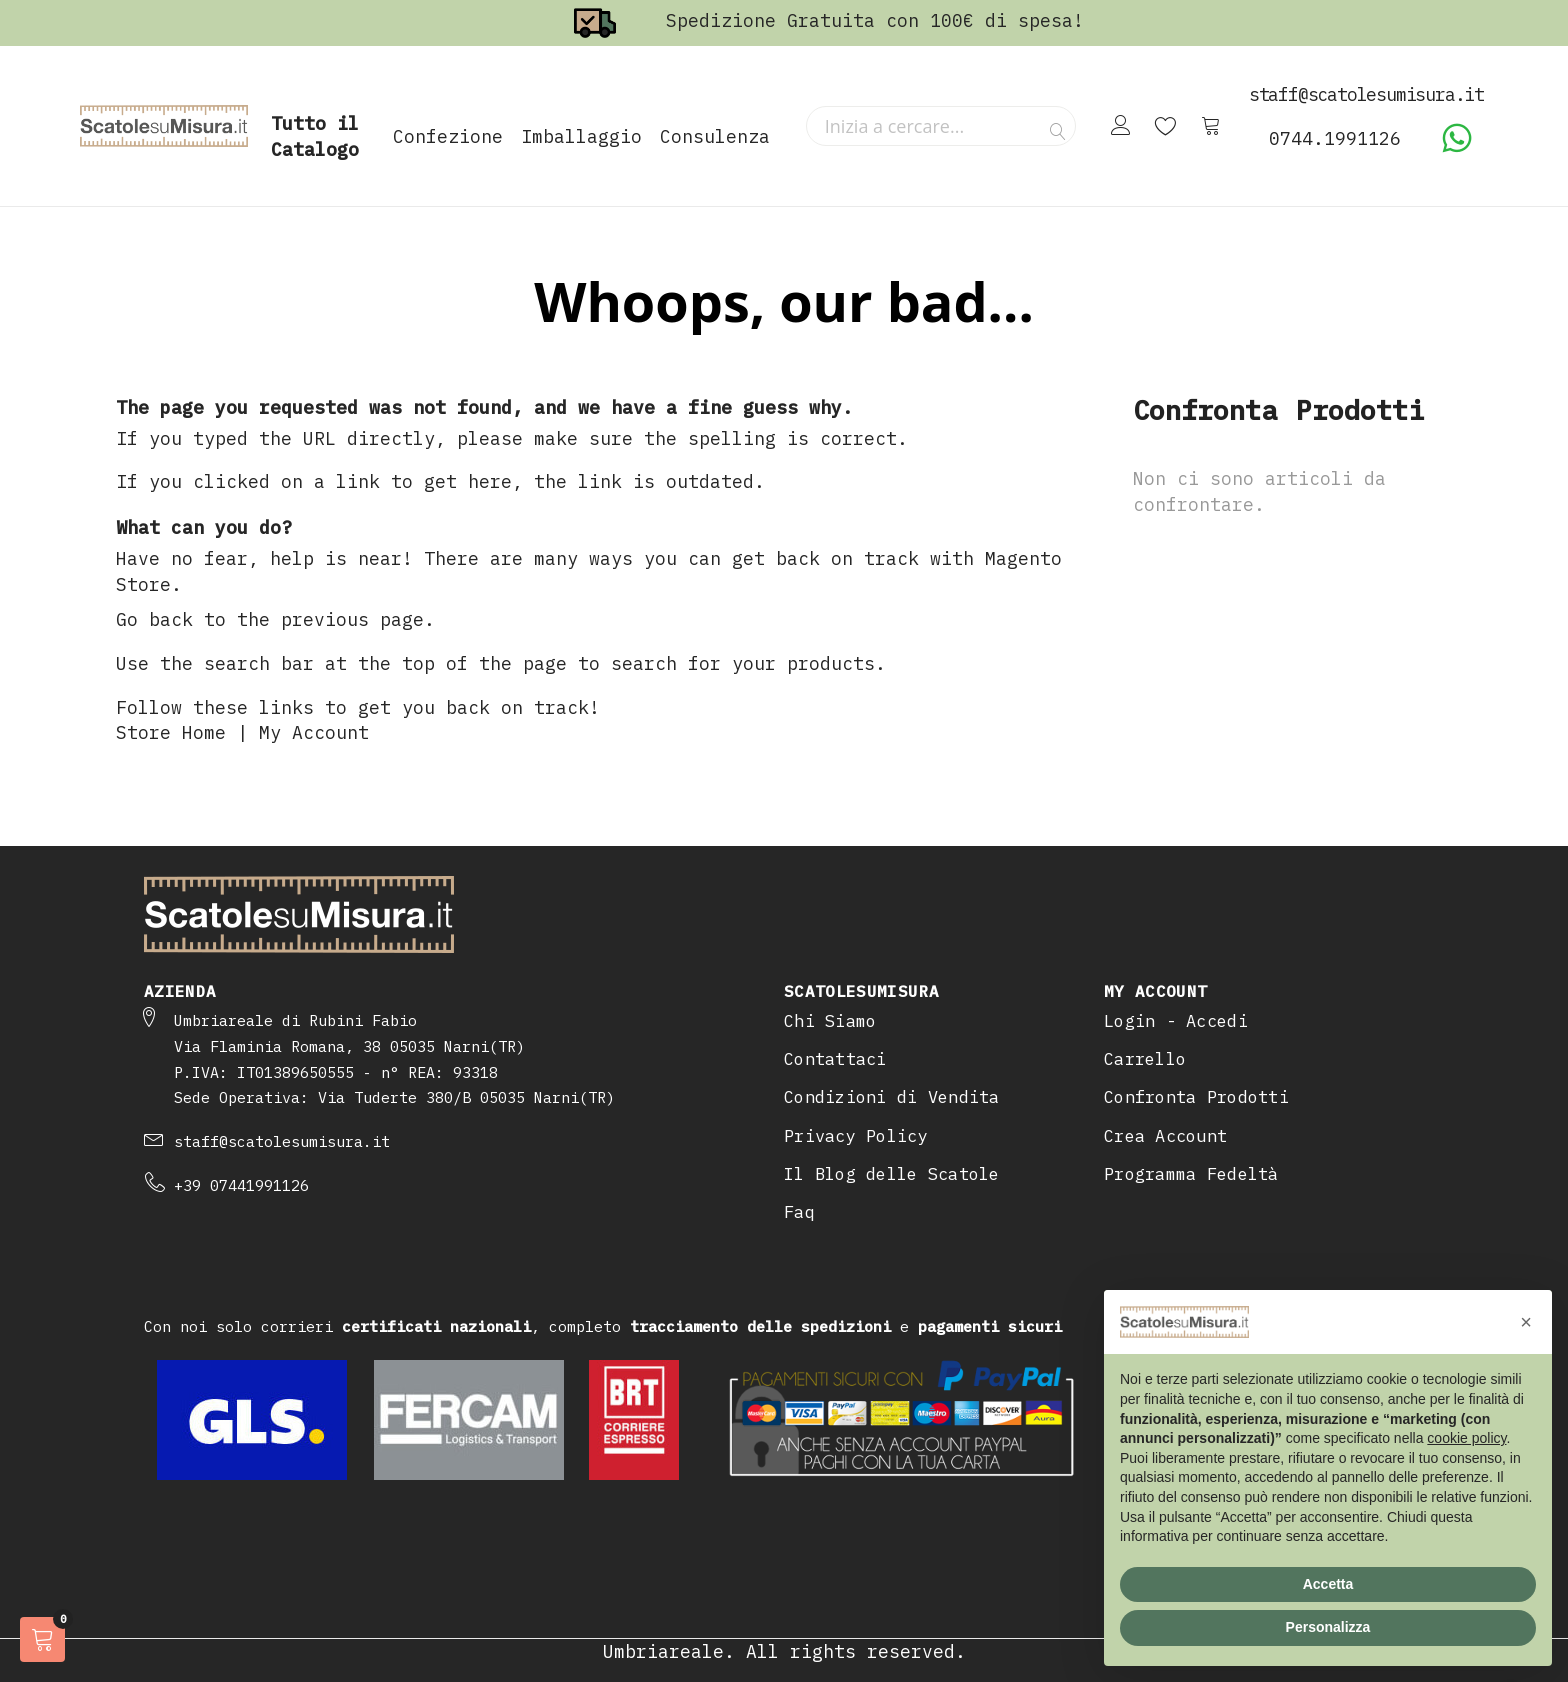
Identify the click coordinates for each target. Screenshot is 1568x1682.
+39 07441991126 (241, 1185)
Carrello (1145, 1059)
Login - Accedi (1176, 1021)
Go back (154, 619)
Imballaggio (581, 136)
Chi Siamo (830, 1021)
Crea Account (1165, 1136)
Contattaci (835, 1059)
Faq (799, 1212)
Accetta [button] (1328, 1584)
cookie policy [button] (1466, 1438)
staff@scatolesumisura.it (282, 1141)
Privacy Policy (856, 1136)
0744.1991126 (1335, 138)
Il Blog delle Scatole (892, 1174)
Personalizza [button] (1328, 1627)
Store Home (171, 732)
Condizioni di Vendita (892, 1097)
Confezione (448, 136)
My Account (314, 732)
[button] (1526, 1322)
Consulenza (715, 136)
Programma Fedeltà (1191, 1174)
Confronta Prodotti (1196, 1097)
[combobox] (941, 126)
